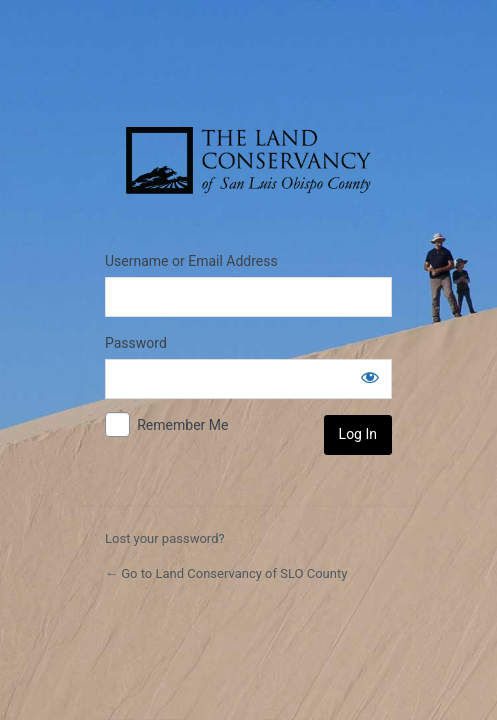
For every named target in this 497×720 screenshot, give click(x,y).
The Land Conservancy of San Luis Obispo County (248, 161)
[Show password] (370, 377)
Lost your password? (165, 538)
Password (136, 343)
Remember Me (182, 425)
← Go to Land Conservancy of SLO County (226, 573)
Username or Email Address (191, 261)
